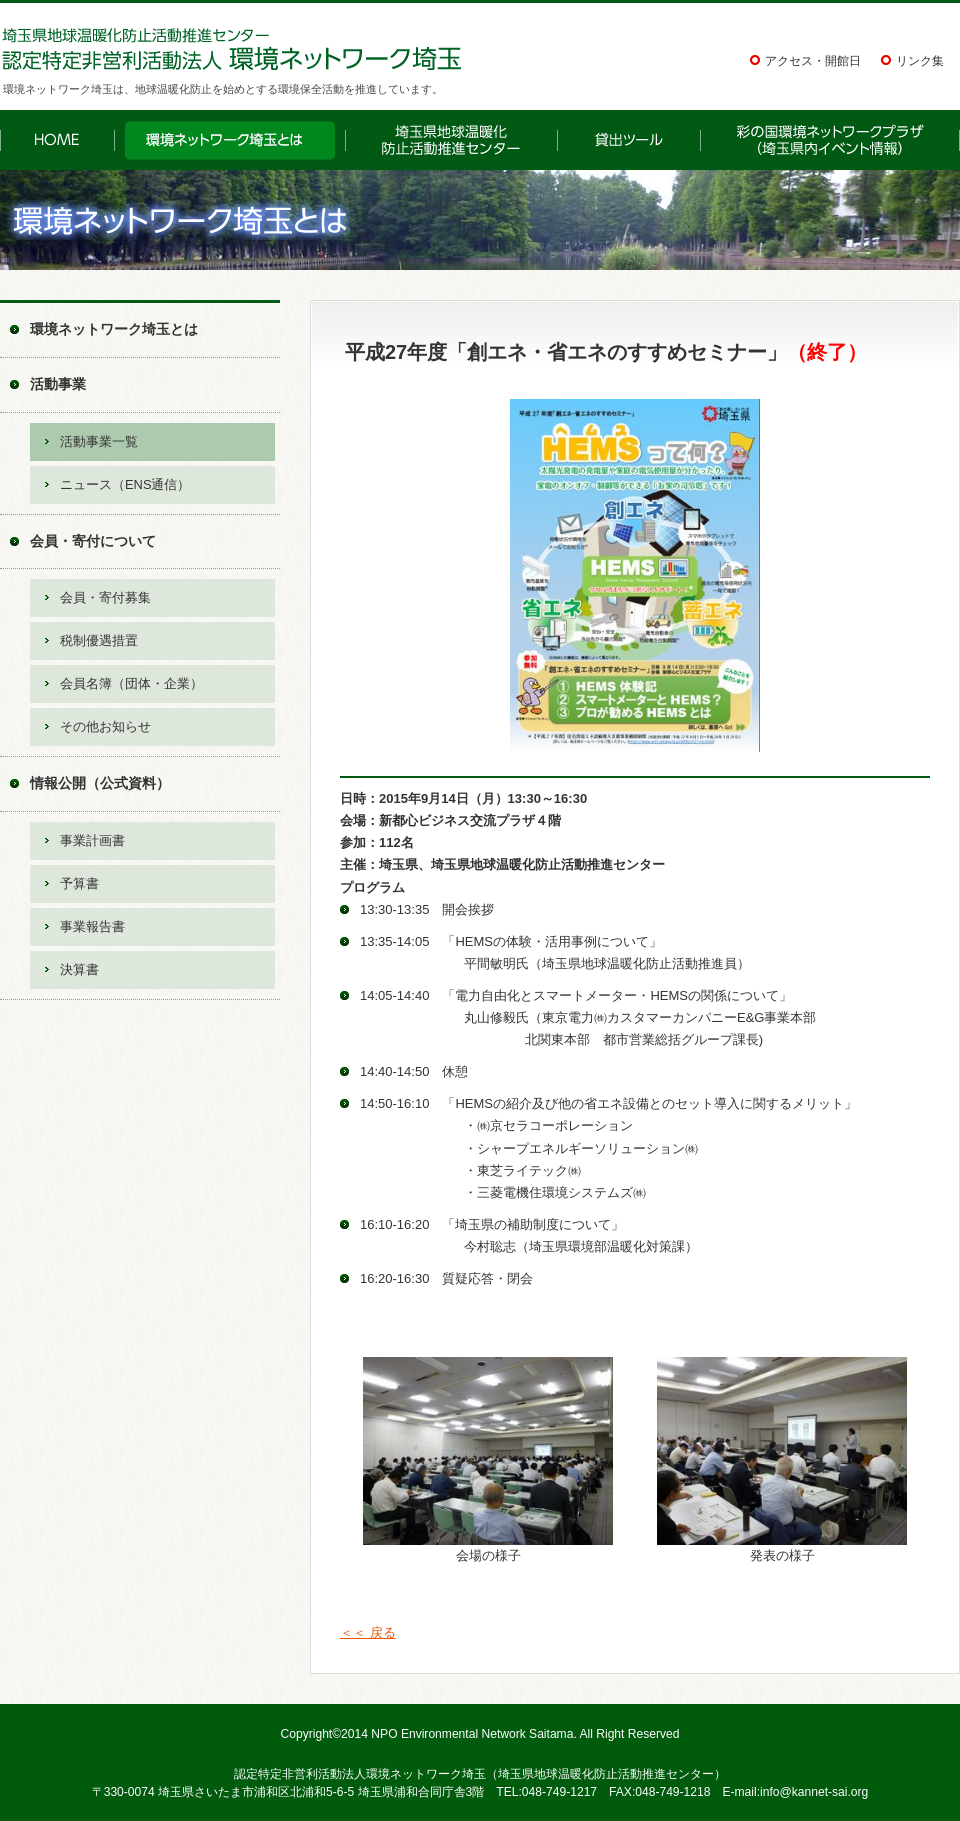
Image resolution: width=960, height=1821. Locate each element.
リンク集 (920, 61)
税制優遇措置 (99, 640)
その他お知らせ (105, 726)
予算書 (79, 883)
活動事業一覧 (99, 441)
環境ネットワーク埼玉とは (114, 329)
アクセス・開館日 (813, 61)
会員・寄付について (93, 541)
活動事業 (58, 384)
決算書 (79, 969)
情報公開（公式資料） (100, 783)
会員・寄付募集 (105, 597)
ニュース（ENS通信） (125, 484)
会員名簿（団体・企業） (131, 683)
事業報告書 (92, 926)
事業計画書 (92, 840)
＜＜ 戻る (368, 1632)
